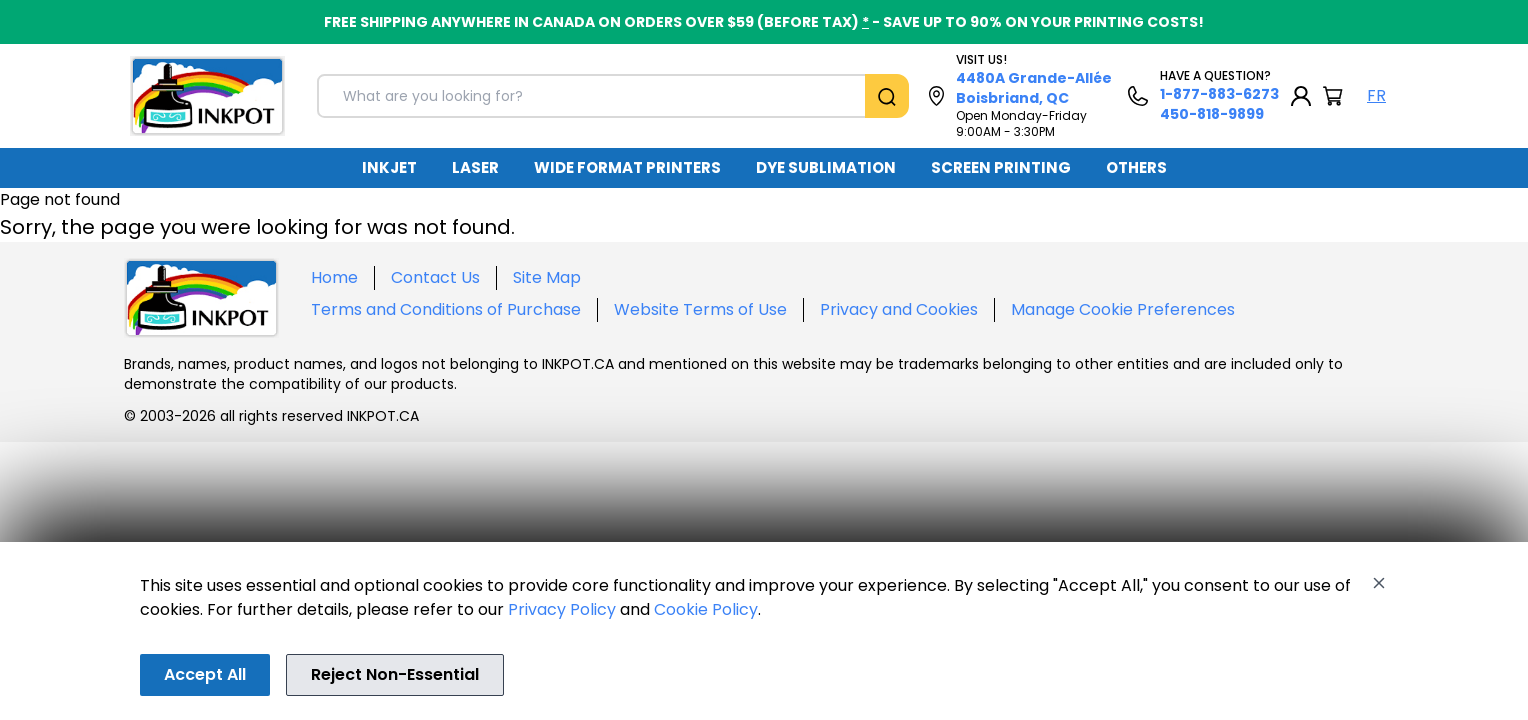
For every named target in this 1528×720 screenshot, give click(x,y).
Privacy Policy (562, 609)
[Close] (1379, 583)
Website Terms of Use (700, 309)
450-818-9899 (1212, 114)
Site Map (547, 277)
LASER (475, 167)
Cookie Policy (706, 609)
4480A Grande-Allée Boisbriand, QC (1034, 88)
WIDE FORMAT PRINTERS (627, 167)
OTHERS (1136, 167)
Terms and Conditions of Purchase (446, 309)
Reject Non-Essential (395, 674)
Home (334, 277)
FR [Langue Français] (1376, 95)
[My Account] (1301, 96)
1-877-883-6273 (1219, 94)
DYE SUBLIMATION (826, 167)
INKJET (389, 167)
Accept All (205, 674)
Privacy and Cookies (899, 309)
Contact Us (435, 277)
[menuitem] (389, 168)
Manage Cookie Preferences (1123, 309)
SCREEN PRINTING (1001, 167)
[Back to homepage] (207, 96)
